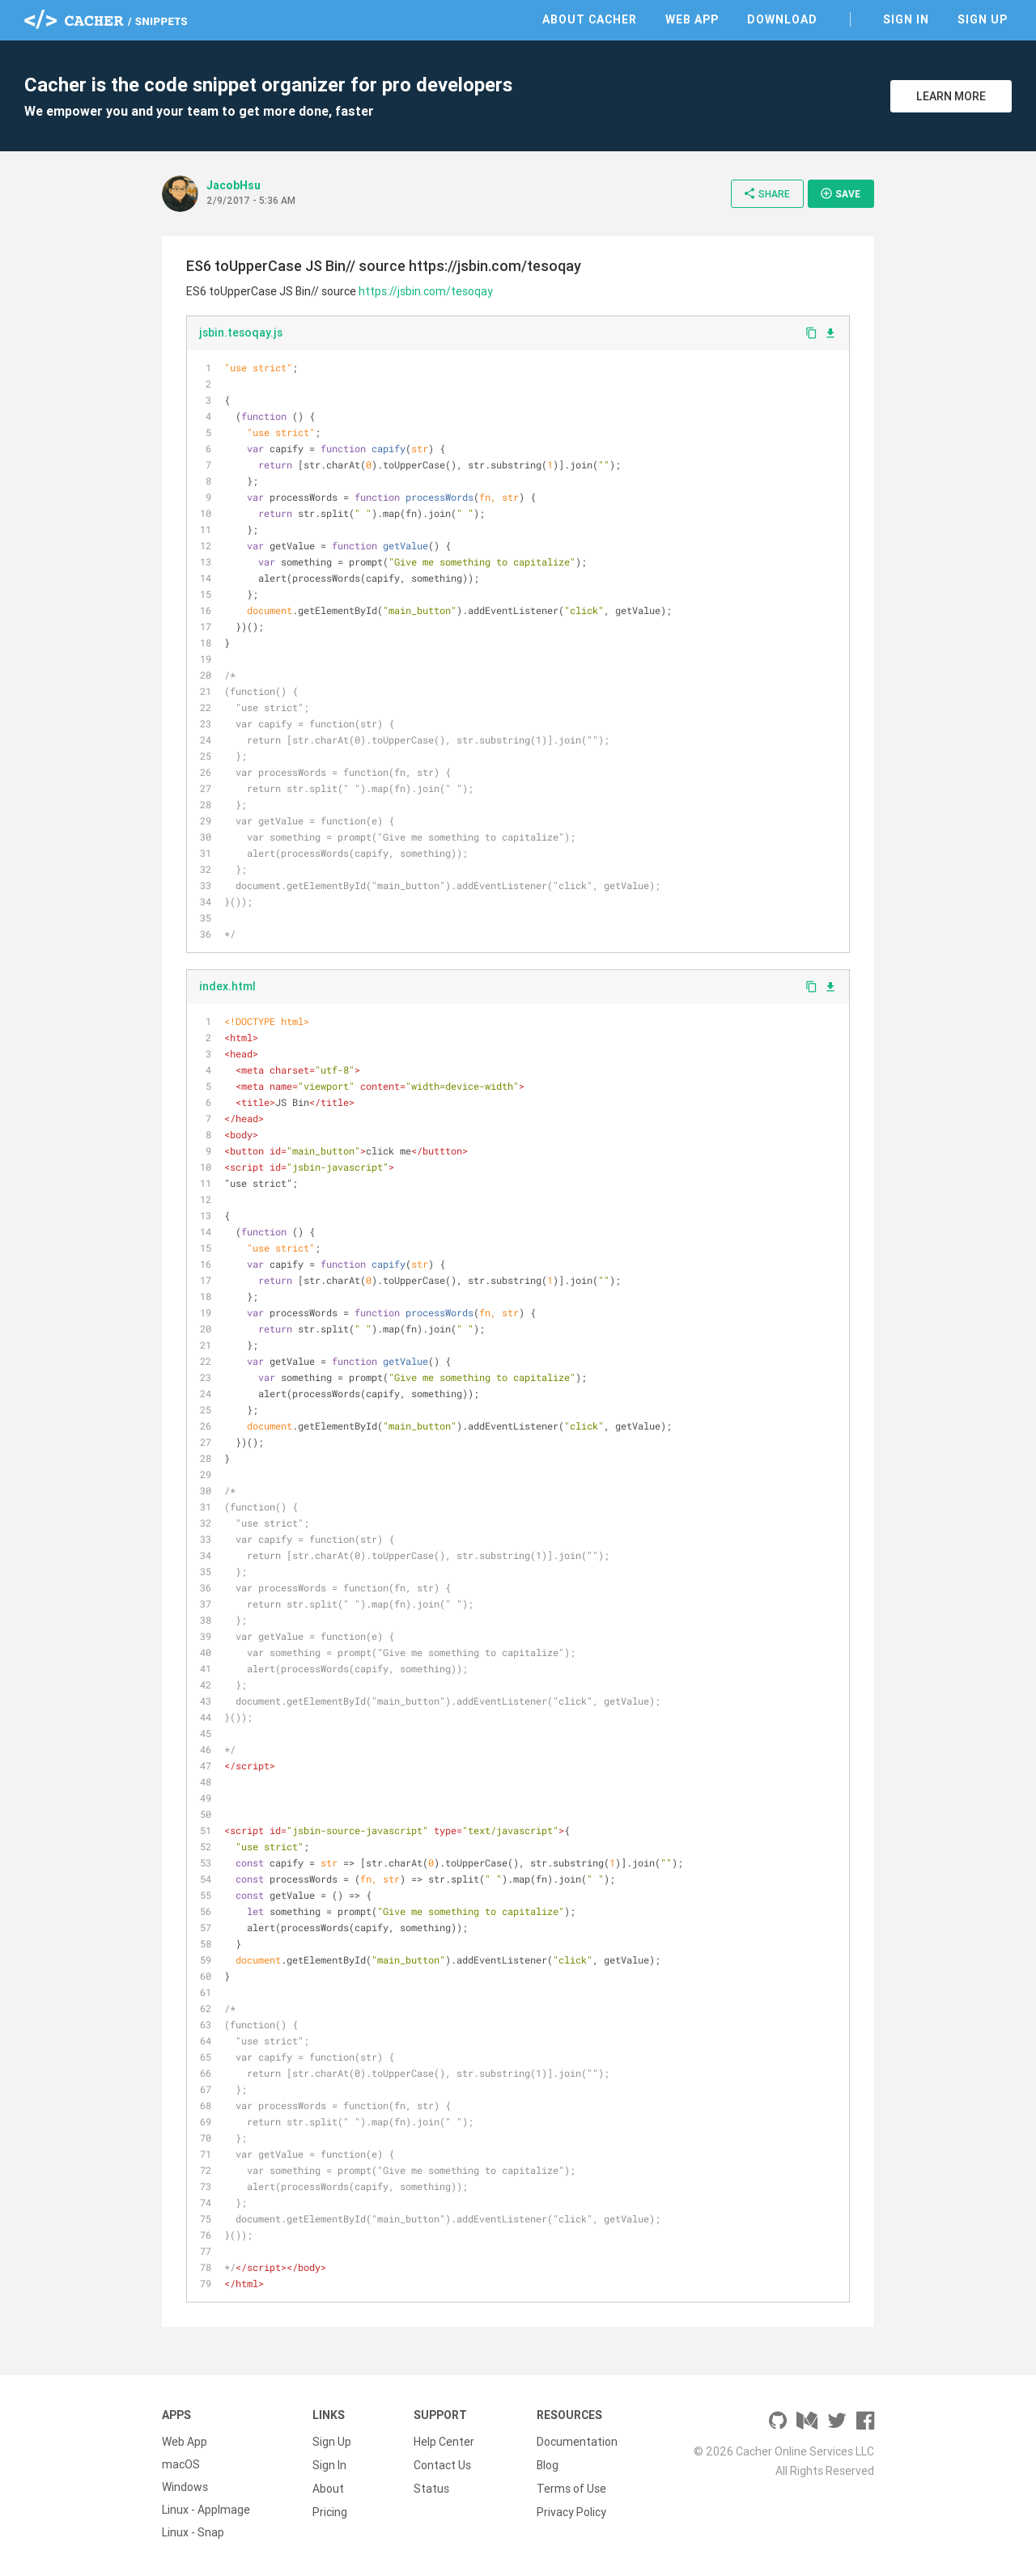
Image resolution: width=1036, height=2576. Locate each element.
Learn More (951, 96)
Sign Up (982, 19)
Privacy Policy (571, 2509)
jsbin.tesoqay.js (240, 332)
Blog (547, 2464)
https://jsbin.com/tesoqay (426, 291)
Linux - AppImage (206, 2509)
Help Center (444, 2441)
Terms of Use (571, 2487)
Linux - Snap (193, 2532)
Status (431, 2487)
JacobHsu (233, 185)
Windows (185, 2487)
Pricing (329, 2509)
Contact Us (442, 2464)
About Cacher (589, 19)
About (328, 2487)
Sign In (906, 19)
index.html (227, 986)
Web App (692, 19)
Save (840, 193)
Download (782, 19)
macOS (181, 2464)
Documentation (577, 2441)
